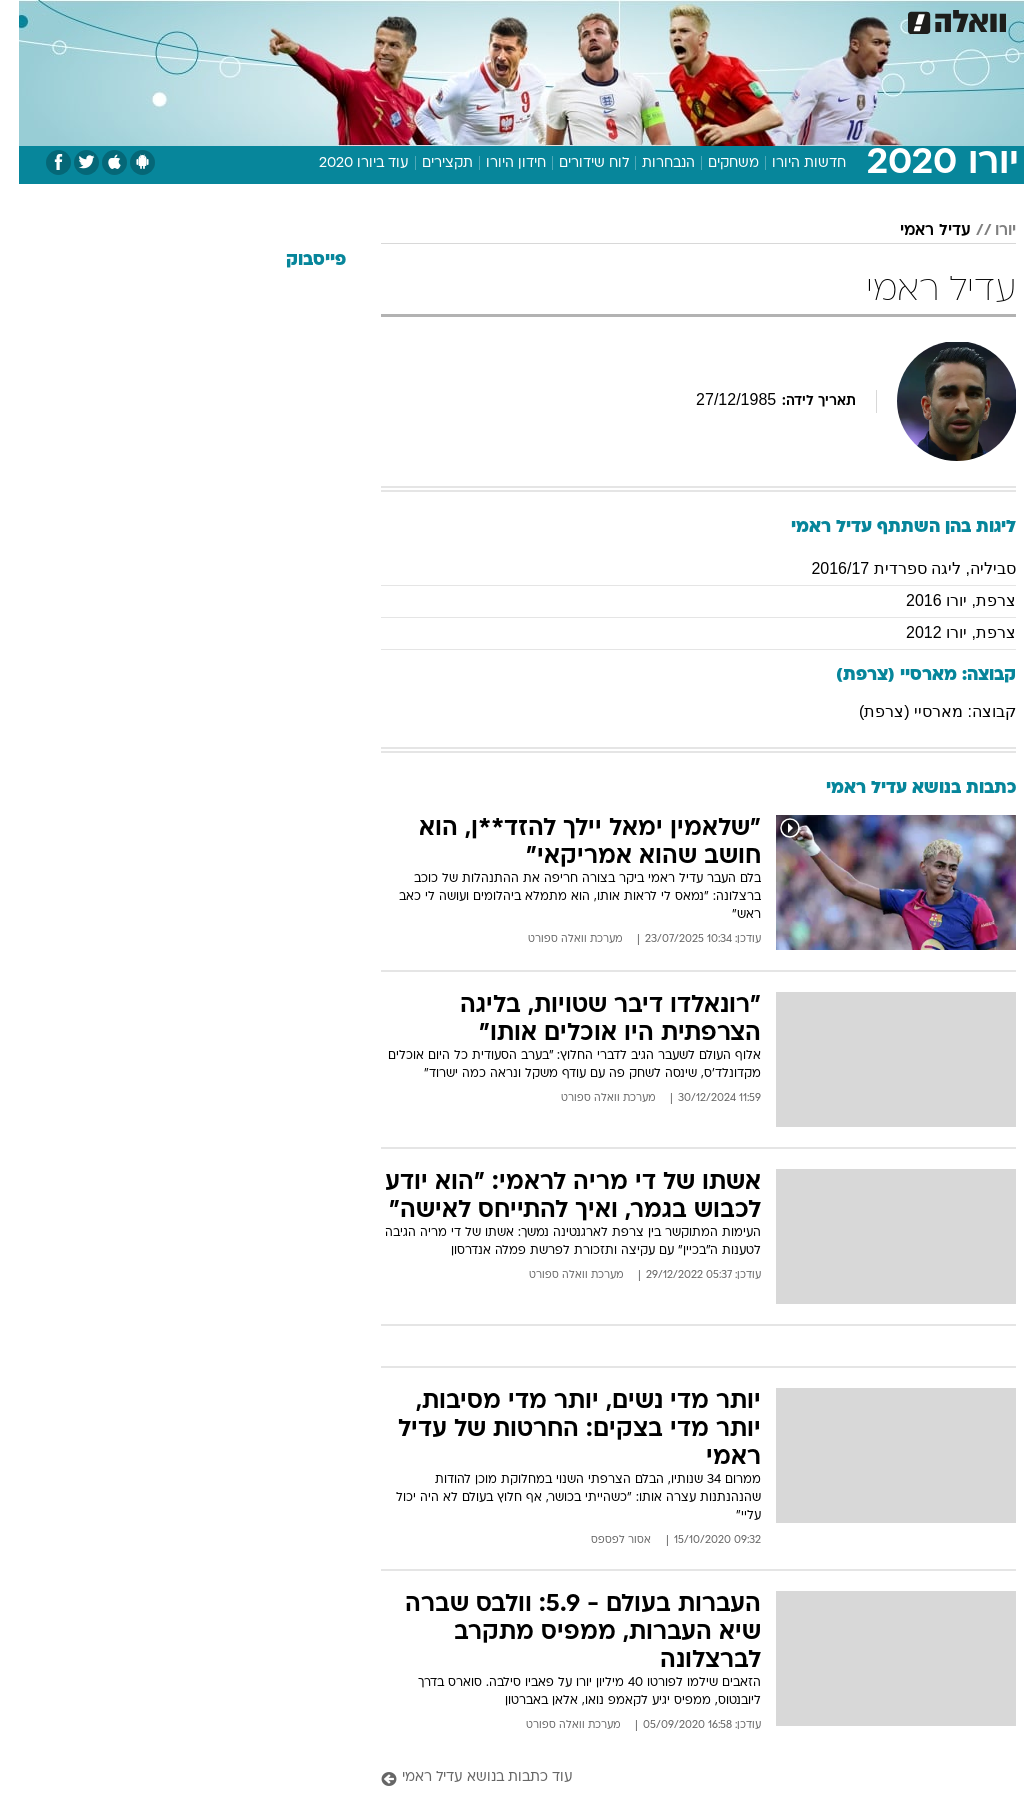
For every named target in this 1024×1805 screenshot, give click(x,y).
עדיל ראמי (916, 231)
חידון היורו (497, 163)
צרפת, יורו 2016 (942, 600)
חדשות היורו (790, 163)
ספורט (781, 18)
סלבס (592, 18)
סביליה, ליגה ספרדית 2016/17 (894, 568)
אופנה (233, 18)
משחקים (714, 163)
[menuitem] (769, 27)
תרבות (650, 18)
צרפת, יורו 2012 (942, 632)
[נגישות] (27, 26)
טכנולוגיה (300, 18)
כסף (540, 18)
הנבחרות (649, 163)
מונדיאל (715, 18)
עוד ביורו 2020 (345, 163)
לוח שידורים (575, 163)
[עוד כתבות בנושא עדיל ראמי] (679, 1778)
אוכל (490, 18)
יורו (986, 231)
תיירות (369, 18)
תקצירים (428, 163)
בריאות (432, 18)
